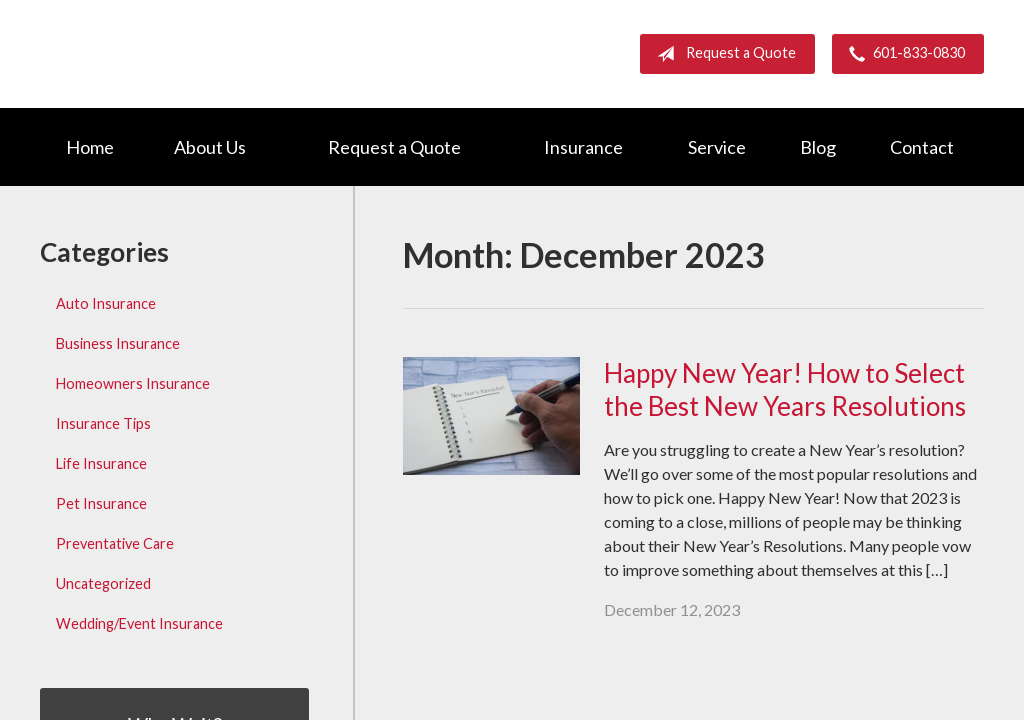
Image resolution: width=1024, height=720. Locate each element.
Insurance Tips (103, 423)
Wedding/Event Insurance (139, 623)
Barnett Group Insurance (210, 53)
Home (90, 147)
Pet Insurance (101, 503)
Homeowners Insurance (133, 383)
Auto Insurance (106, 303)
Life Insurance (101, 463)
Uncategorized (103, 583)
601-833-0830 (903, 54)
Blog (818, 147)
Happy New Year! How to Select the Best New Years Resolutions (785, 389)
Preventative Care (115, 543)
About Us (210, 147)
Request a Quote (722, 54)
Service (717, 147)
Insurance (583, 147)
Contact (922, 147)
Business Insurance (118, 343)
